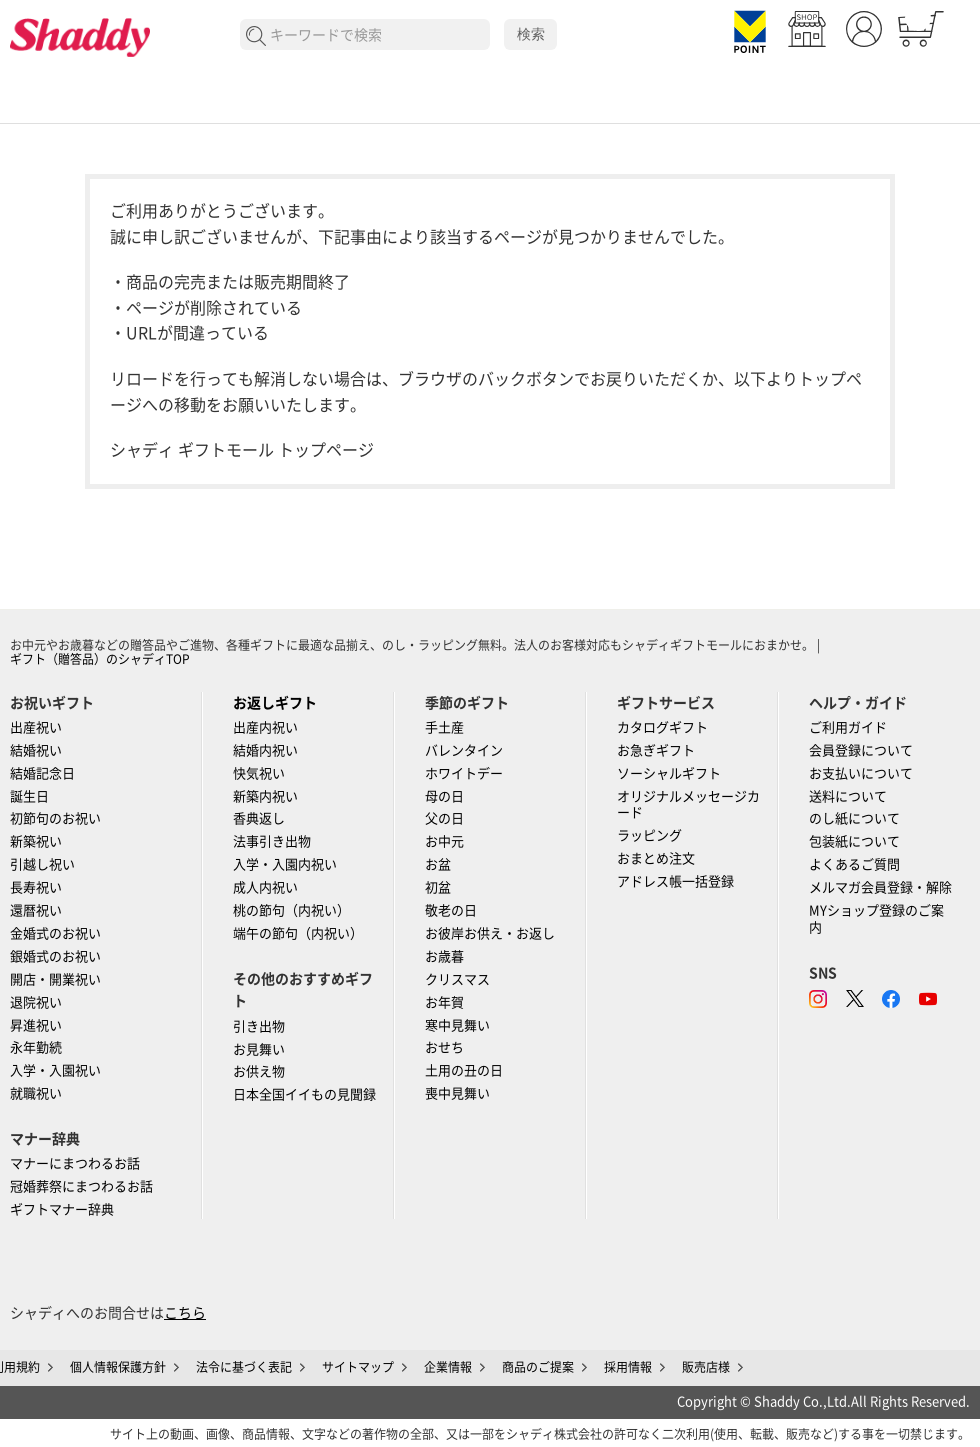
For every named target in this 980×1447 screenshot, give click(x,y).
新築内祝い (265, 796)
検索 (531, 34)
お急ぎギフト (656, 750)
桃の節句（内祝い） (291, 910)
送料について (848, 796)
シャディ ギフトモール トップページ (242, 450)
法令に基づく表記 (244, 1367)
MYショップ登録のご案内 (876, 919)
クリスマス (457, 979)
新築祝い (36, 841)
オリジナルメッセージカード (688, 805)
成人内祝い (265, 887)
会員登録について (861, 750)
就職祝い (36, 1093)
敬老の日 (451, 910)
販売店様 (706, 1367)
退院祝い (36, 1002)
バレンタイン (464, 750)
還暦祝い (36, 910)
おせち (444, 1047)
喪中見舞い (457, 1093)
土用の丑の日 (464, 1070)
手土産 (444, 727)
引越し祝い (42, 864)
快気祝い (259, 773)
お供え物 (259, 1071)
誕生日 (29, 796)
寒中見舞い (457, 1025)
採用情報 (628, 1367)
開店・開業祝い (55, 979)
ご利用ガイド (848, 727)
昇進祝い (36, 1025)
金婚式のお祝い (55, 933)
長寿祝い (36, 887)
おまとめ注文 (656, 858)
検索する (256, 36)
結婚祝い (36, 750)
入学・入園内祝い (285, 864)
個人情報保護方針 (118, 1367)
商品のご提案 (538, 1367)
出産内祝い (265, 727)
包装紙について (854, 841)
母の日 (444, 796)
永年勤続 (36, 1047)
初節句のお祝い (55, 818)
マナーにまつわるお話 (75, 1163)
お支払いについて (861, 773)
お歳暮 (444, 956)
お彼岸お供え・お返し (490, 933)
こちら (185, 1313)
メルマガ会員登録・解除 (880, 887)
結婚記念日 (42, 773)
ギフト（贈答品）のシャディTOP (100, 659)
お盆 (438, 864)
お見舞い (259, 1049)
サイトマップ (358, 1367)
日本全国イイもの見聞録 (304, 1094)
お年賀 (444, 1002)
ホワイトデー (464, 773)
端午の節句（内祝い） (298, 933)
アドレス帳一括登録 (675, 881)
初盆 (438, 887)
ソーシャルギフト (669, 773)
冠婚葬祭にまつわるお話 (81, 1186)
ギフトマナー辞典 (62, 1209)
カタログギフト (662, 727)
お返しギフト (275, 703)
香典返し (259, 818)
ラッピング (649, 835)
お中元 (444, 841)
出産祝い (36, 727)
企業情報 (448, 1367)
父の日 (444, 818)
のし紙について (854, 818)
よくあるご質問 (854, 864)
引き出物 (259, 1026)
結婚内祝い (265, 750)
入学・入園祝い (55, 1070)
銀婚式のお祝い (55, 956)
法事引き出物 (272, 841)
